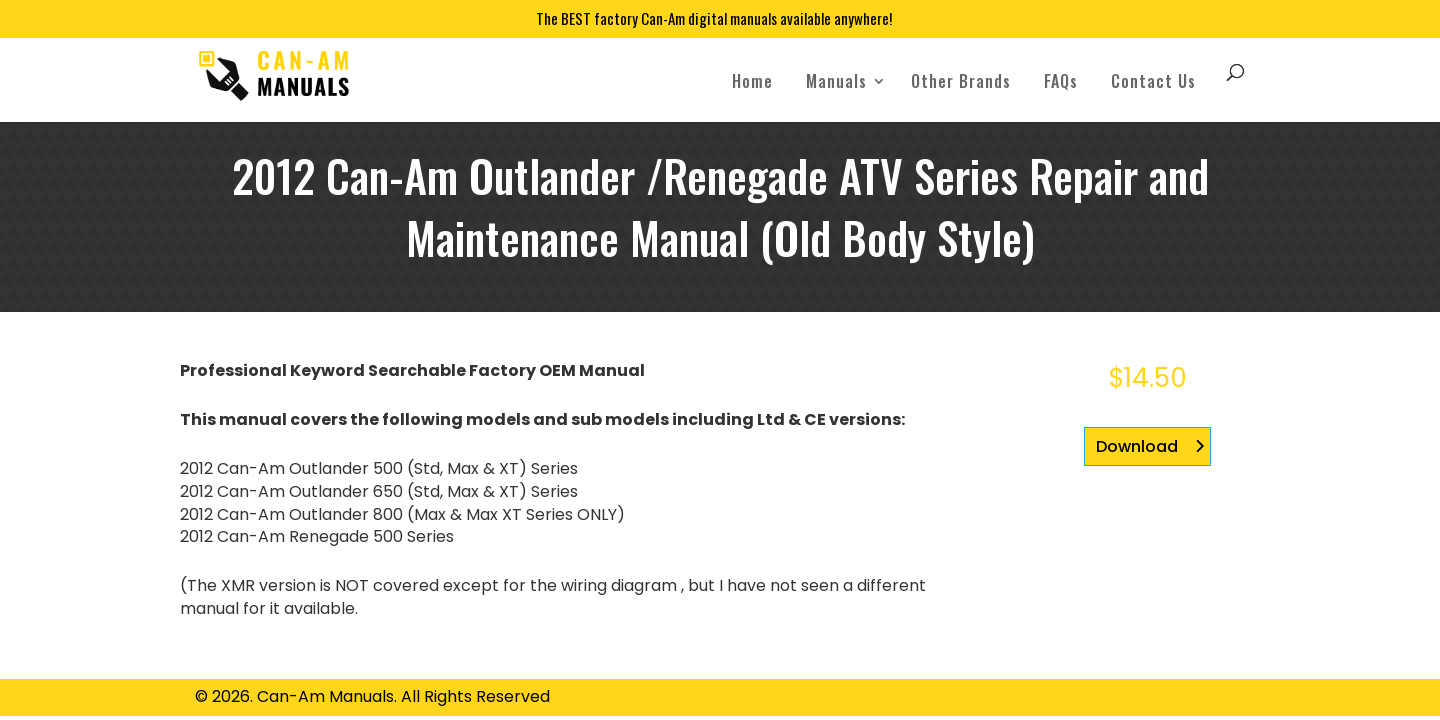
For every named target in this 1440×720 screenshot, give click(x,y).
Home (752, 81)
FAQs (1061, 81)
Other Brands (961, 81)
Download (1137, 446)
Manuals (836, 81)
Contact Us (1153, 81)
